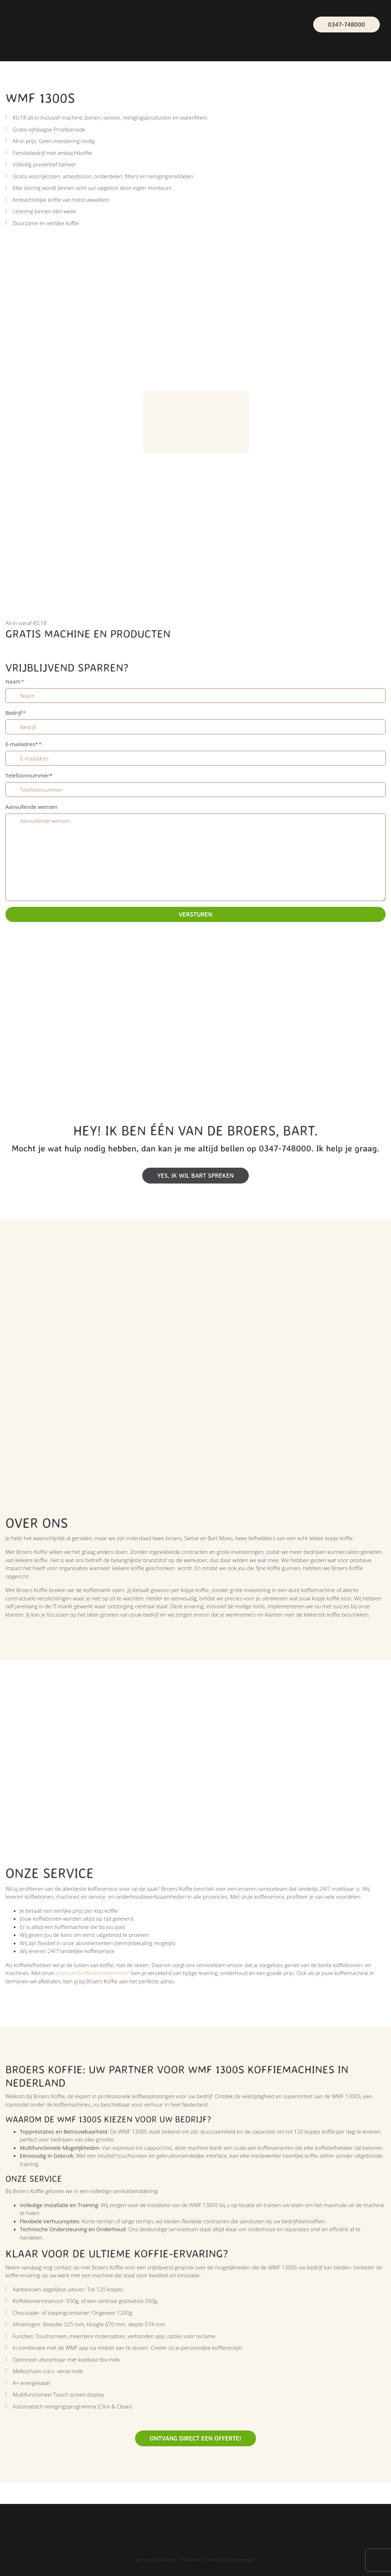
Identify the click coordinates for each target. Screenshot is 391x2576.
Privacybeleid (191, 2559)
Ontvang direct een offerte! (195, 2438)
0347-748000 (346, 24)
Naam (14, 681)
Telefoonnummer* (28, 775)
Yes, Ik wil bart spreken (195, 1175)
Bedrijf (15, 712)
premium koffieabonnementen (92, 1972)
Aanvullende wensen (31, 806)
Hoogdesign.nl (244, 2559)
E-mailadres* (23, 744)
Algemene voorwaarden (155, 2559)
